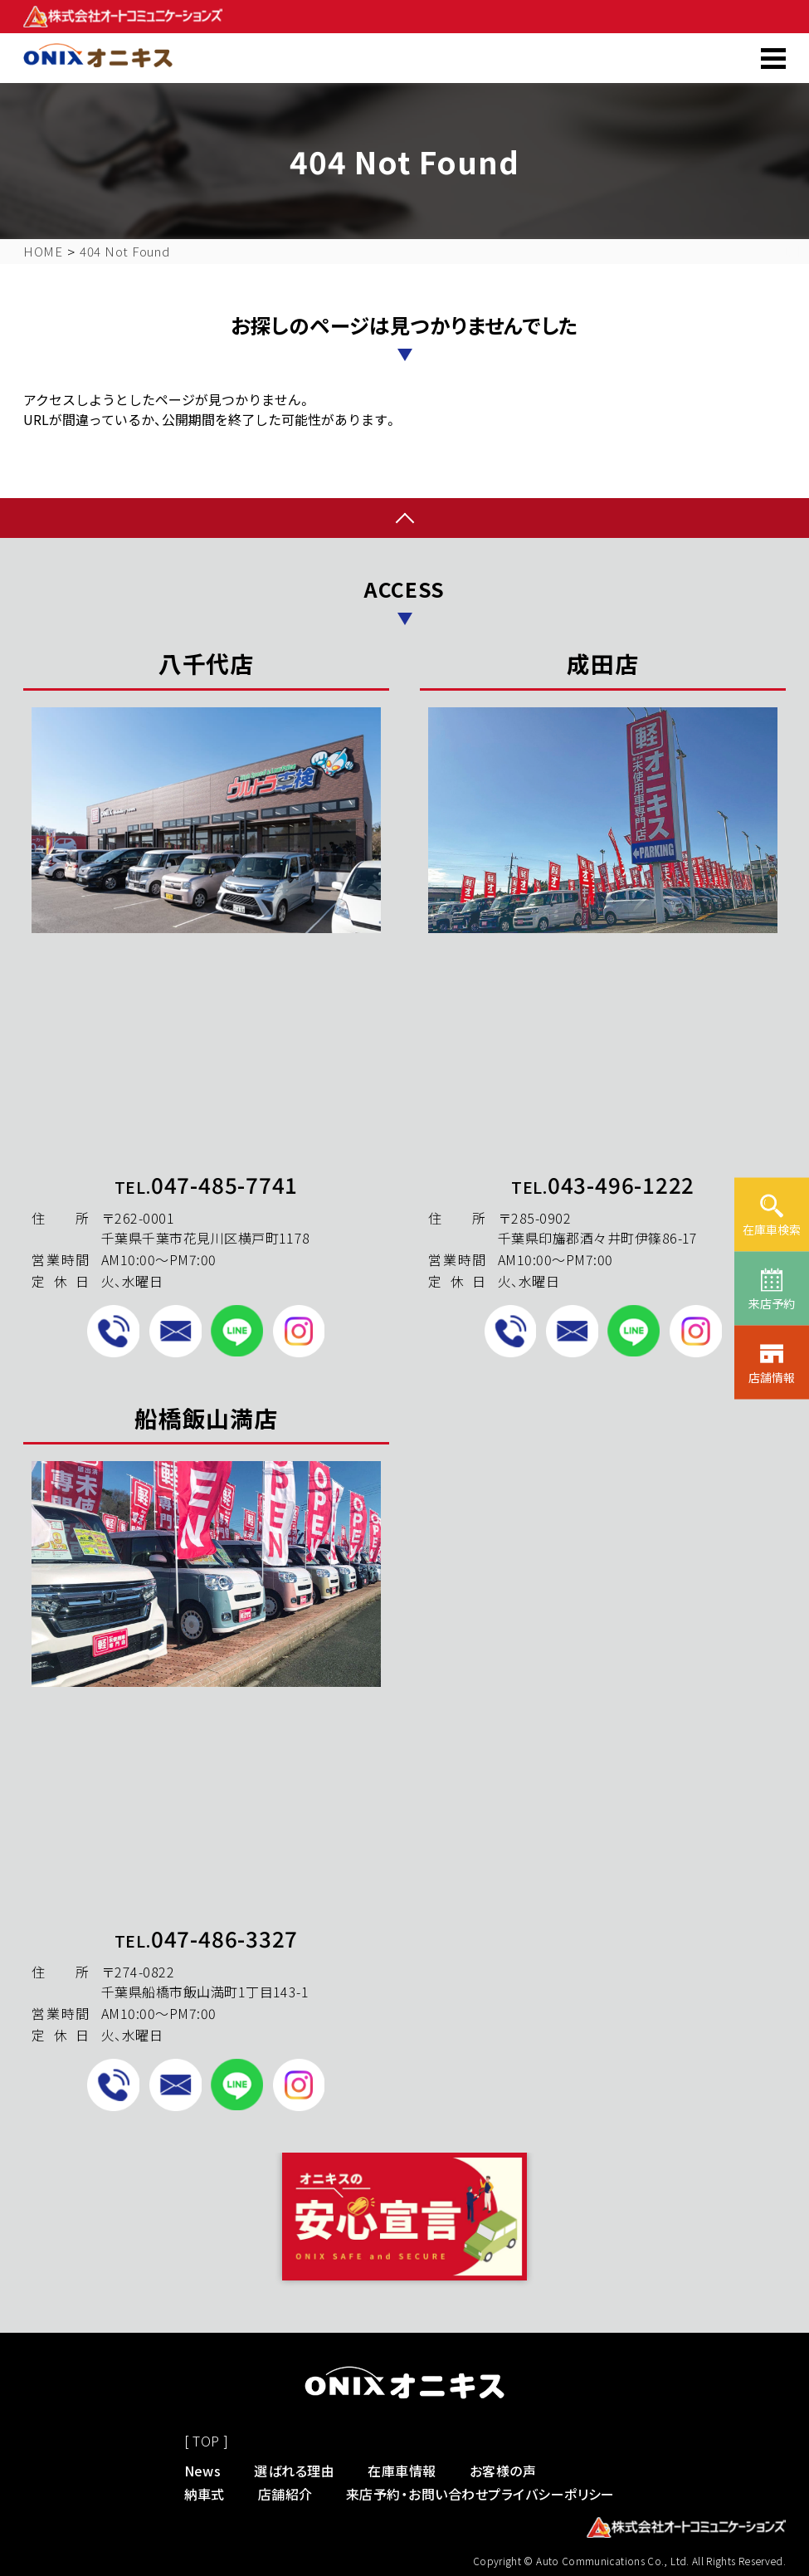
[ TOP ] (206, 2440)
